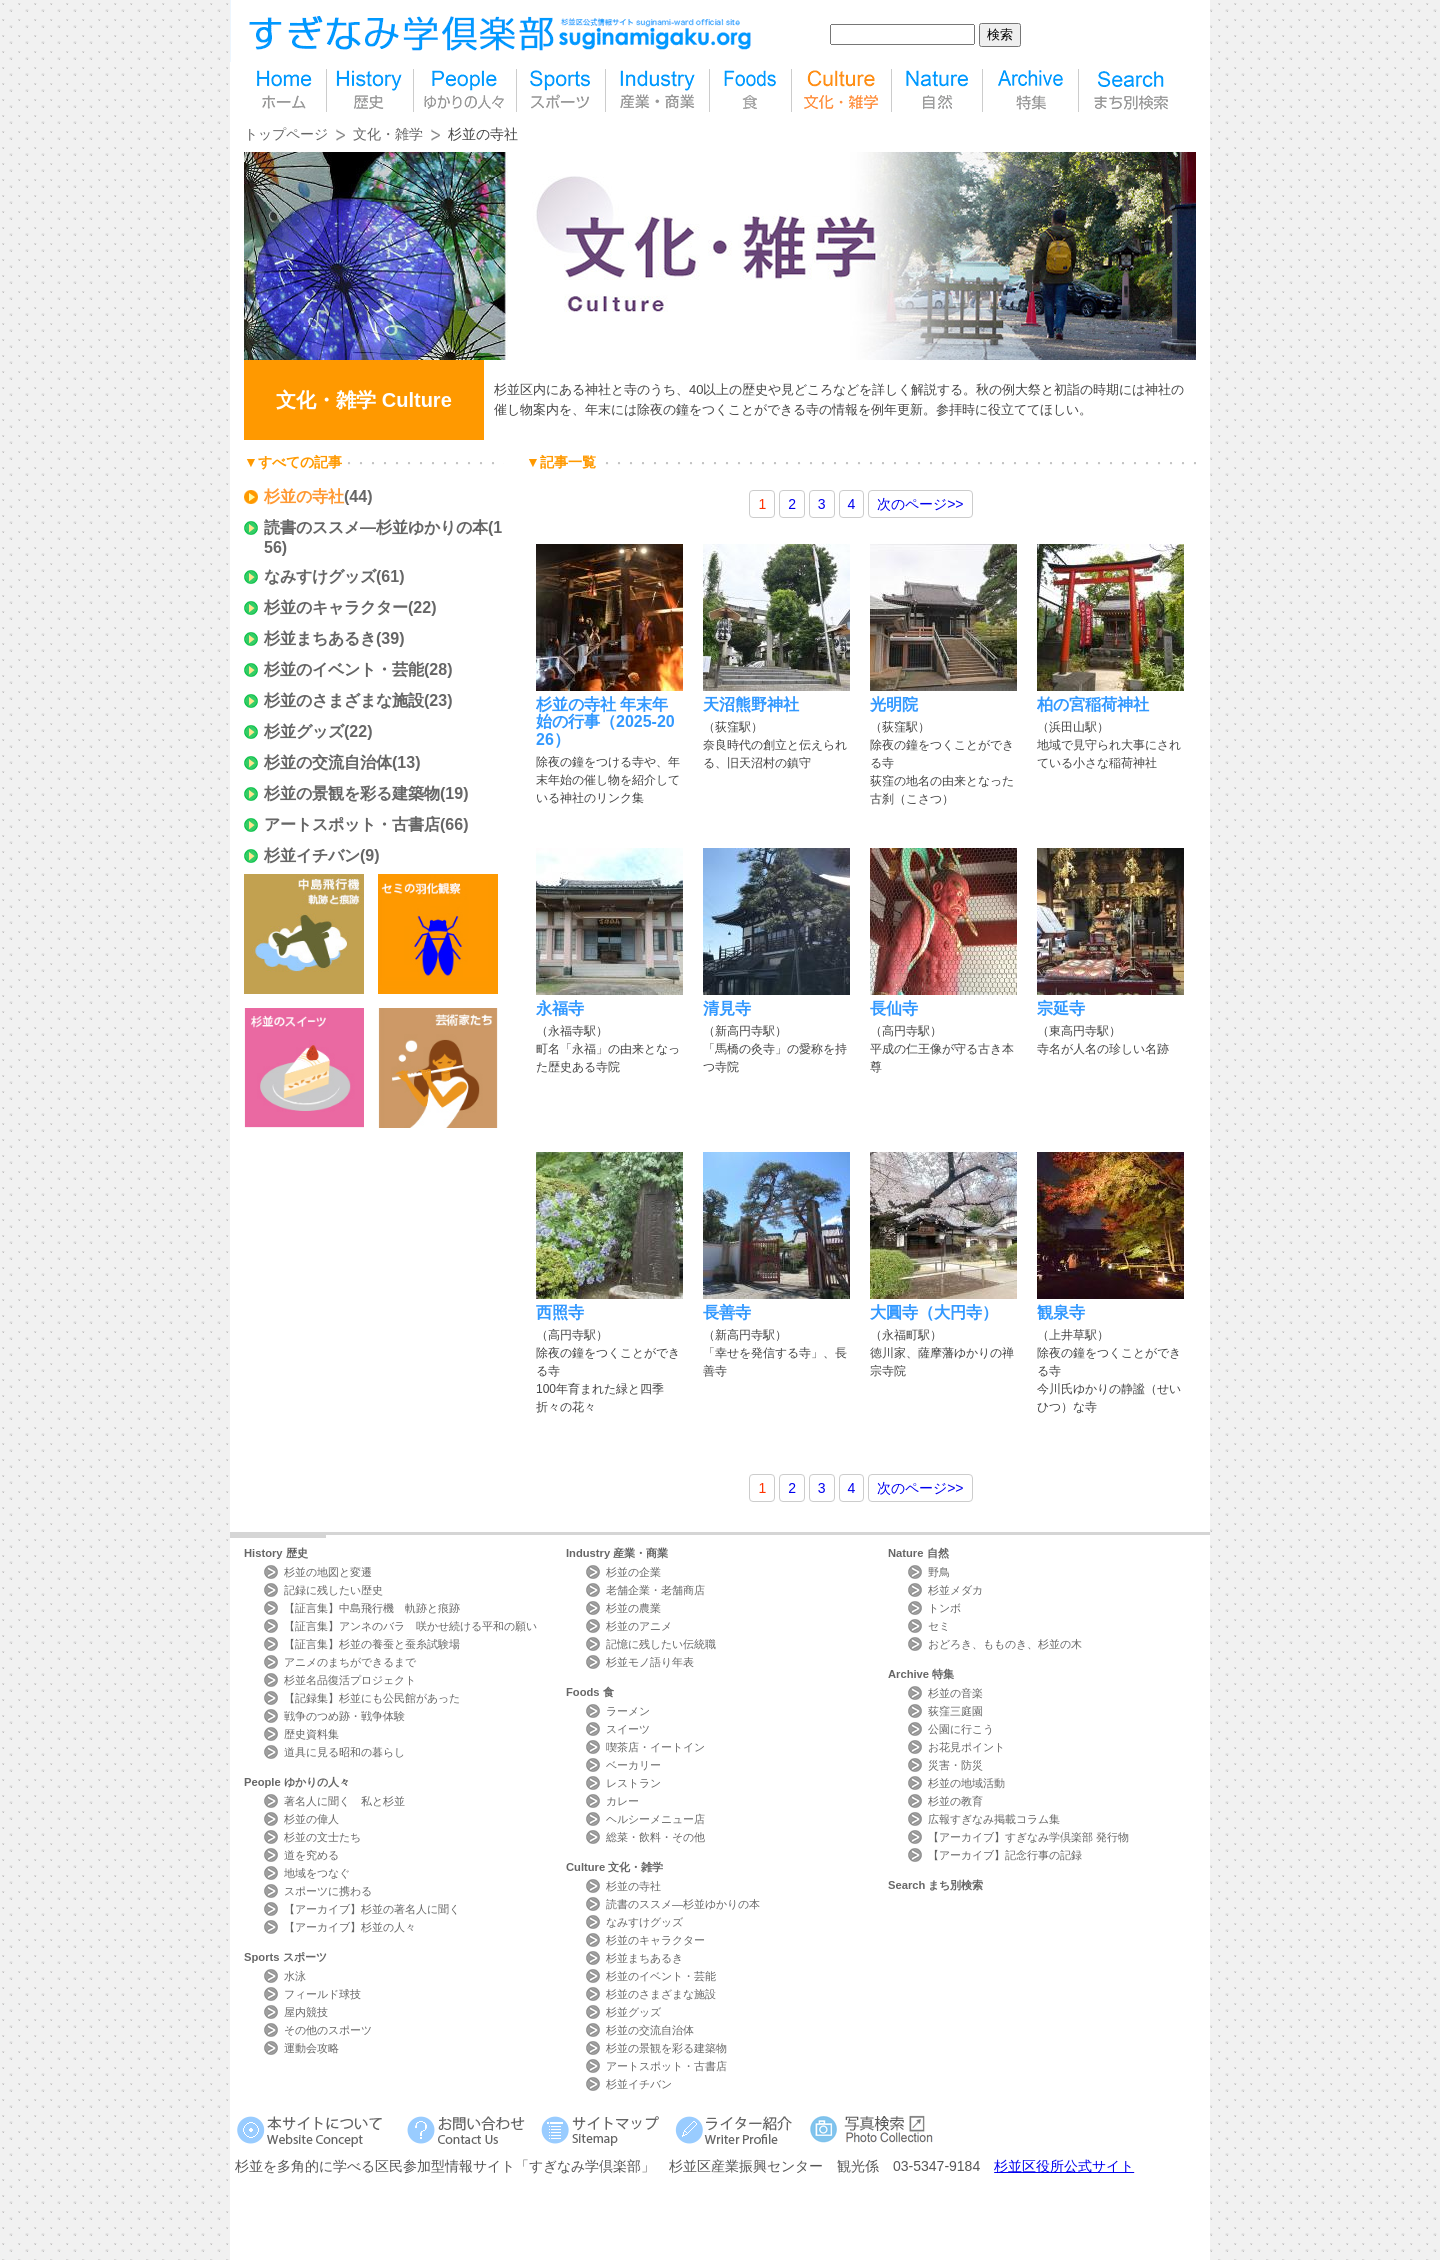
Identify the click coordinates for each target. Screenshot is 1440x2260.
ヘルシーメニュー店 (655, 1819)
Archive (921, 1674)
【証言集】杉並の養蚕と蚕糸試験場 (372, 1644)
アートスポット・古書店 (352, 824)
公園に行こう (961, 1729)
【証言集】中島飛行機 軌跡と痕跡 (372, 1608)
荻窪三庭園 (955, 1711)
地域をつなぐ (317, 1873)
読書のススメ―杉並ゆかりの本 (376, 527)
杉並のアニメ (639, 1626)
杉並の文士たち (322, 1837)
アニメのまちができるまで (350, 1662)
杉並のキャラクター (336, 607)
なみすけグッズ (320, 576)
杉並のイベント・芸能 (344, 669)
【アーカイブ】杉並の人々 (350, 1927)
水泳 (295, 1976)
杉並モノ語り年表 (650, 1662)
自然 (937, 90)
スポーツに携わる (328, 1891)
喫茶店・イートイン (655, 1747)
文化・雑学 (388, 134)
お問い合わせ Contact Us (469, 2129)
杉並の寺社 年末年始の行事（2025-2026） (605, 722)
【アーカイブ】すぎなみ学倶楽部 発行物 (1028, 1837)
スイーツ (628, 1729)
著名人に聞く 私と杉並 (344, 1801)
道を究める (311, 1855)
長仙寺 (894, 1008)
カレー (622, 1801)
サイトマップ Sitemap (603, 2129)
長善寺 (727, 1312)
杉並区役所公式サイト (1064, 2166)
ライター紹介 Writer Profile (737, 2129)
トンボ (944, 1608)
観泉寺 (1061, 1312)
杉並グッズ (304, 731)
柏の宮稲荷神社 (1093, 704)
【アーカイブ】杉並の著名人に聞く (372, 1909)
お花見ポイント (966, 1747)
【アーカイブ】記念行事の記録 (1005, 1855)
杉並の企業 (633, 1572)
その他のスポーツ (328, 2030)
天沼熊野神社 (751, 704)
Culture (614, 1867)
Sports (285, 1957)
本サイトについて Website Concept (317, 2129)
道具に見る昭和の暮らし (344, 1752)
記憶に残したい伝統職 (661, 1644)
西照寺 (560, 1312)
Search (935, 1885)
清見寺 (727, 1008)
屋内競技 (306, 2012)
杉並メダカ (955, 1590)
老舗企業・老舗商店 (655, 1590)
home (285, 90)
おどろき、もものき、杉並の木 (1005, 1644)
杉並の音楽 (955, 1693)
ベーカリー (633, 1765)
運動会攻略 (311, 2048)
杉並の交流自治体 (328, 762)
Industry (617, 1553)
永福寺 (560, 1008)
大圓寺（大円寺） (934, 1312)
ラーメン (628, 1711)
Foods (590, 1692)
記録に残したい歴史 (333, 1590)
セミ (939, 1626)
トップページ (286, 134)
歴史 (370, 90)
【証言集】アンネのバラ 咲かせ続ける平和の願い (410, 1626)
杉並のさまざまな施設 (344, 700)
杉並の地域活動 (966, 1783)
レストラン (633, 1783)
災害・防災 (955, 1765)
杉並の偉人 (311, 1819)
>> (920, 504)
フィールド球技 (322, 1994)
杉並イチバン (312, 855)
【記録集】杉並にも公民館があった (372, 1698)
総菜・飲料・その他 (655, 1837)
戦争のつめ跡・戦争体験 (344, 1716)
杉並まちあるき (320, 638)
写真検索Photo (872, 2129)
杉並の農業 (633, 1608)
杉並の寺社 (304, 496)
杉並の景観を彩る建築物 (352, 793)
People (297, 1782)
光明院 (894, 704)
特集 (1030, 90)
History (276, 1553)
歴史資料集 (311, 1734)
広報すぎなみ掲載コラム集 (994, 1819)
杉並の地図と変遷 (328, 1572)
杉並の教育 (955, 1801)
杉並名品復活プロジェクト (350, 1680)
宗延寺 (1061, 1008)
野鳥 (939, 1572)
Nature (918, 1553)
